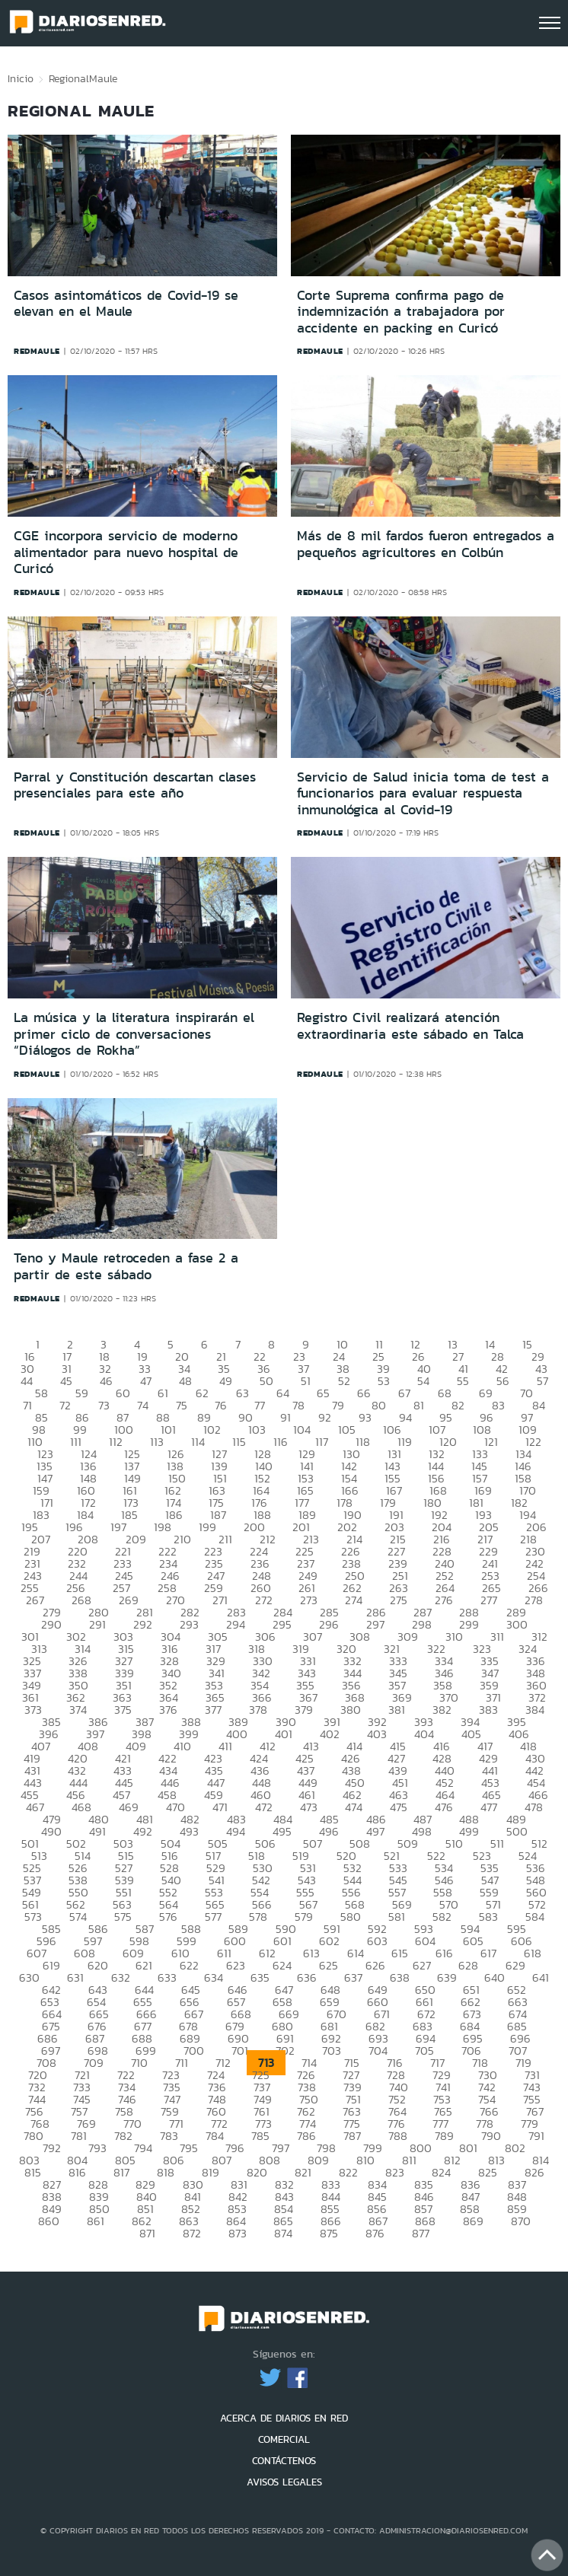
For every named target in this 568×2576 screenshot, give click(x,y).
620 (98, 1965)
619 (51, 1965)
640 (494, 1977)
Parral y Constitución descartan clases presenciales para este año (135, 785)
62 (202, 1393)
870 (521, 2221)
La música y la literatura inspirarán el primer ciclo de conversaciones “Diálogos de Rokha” (134, 1034)
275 (398, 1600)
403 (377, 1734)
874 (283, 2233)
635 (260, 1977)
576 (168, 1917)
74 (142, 1405)
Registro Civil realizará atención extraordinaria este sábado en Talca (410, 1026)
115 (239, 1442)
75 (181, 1405)
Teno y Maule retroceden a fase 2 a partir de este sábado (126, 1266)
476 (444, 1807)
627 (422, 1965)
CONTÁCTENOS (284, 2460)
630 (29, 1977)
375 (123, 1710)
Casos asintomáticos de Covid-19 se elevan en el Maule (126, 303)
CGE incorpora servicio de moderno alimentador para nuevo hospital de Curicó (126, 552)
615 (399, 1953)
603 (377, 1941)
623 (235, 1965)
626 (375, 1965)
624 (282, 1965)
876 (375, 2233)
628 (468, 1965)
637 (353, 1977)
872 (192, 2233)
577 (213, 1917)
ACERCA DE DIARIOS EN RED (284, 2418)
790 (491, 2136)
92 (324, 1417)
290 (51, 1624)
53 (384, 1381)
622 (189, 1965)
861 (95, 2221)
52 (344, 1381)
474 (353, 1807)
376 (168, 1710)
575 (123, 1917)
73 (104, 1405)
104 (302, 1430)
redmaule (37, 351)
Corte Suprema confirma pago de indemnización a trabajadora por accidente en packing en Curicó (401, 311)
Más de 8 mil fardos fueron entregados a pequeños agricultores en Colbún (425, 544)
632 (120, 1977)
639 (447, 1977)
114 (198, 1442)
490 (51, 1831)
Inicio (21, 78)
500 (517, 1831)
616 (444, 1953)
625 (328, 1965)
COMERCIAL (284, 2439)
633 (167, 1977)
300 (517, 1624)
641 (540, 1977)
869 (473, 2221)
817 (121, 2172)
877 (420, 2233)
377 (213, 1710)
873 (237, 2233)
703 (331, 2051)
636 (307, 1977)
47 (146, 1381)
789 (444, 2136)
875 (329, 2233)
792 (52, 2148)
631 (75, 1977)
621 (144, 1965)
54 (423, 1381)
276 (444, 1600)
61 (163, 1393)
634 (213, 1977)
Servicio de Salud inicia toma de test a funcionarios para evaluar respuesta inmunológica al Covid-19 (423, 793)
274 (353, 1600)
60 (123, 1393)
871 (147, 2233)
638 (400, 1977)
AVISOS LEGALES (284, 2482)
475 (398, 1807)
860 (48, 2221)
